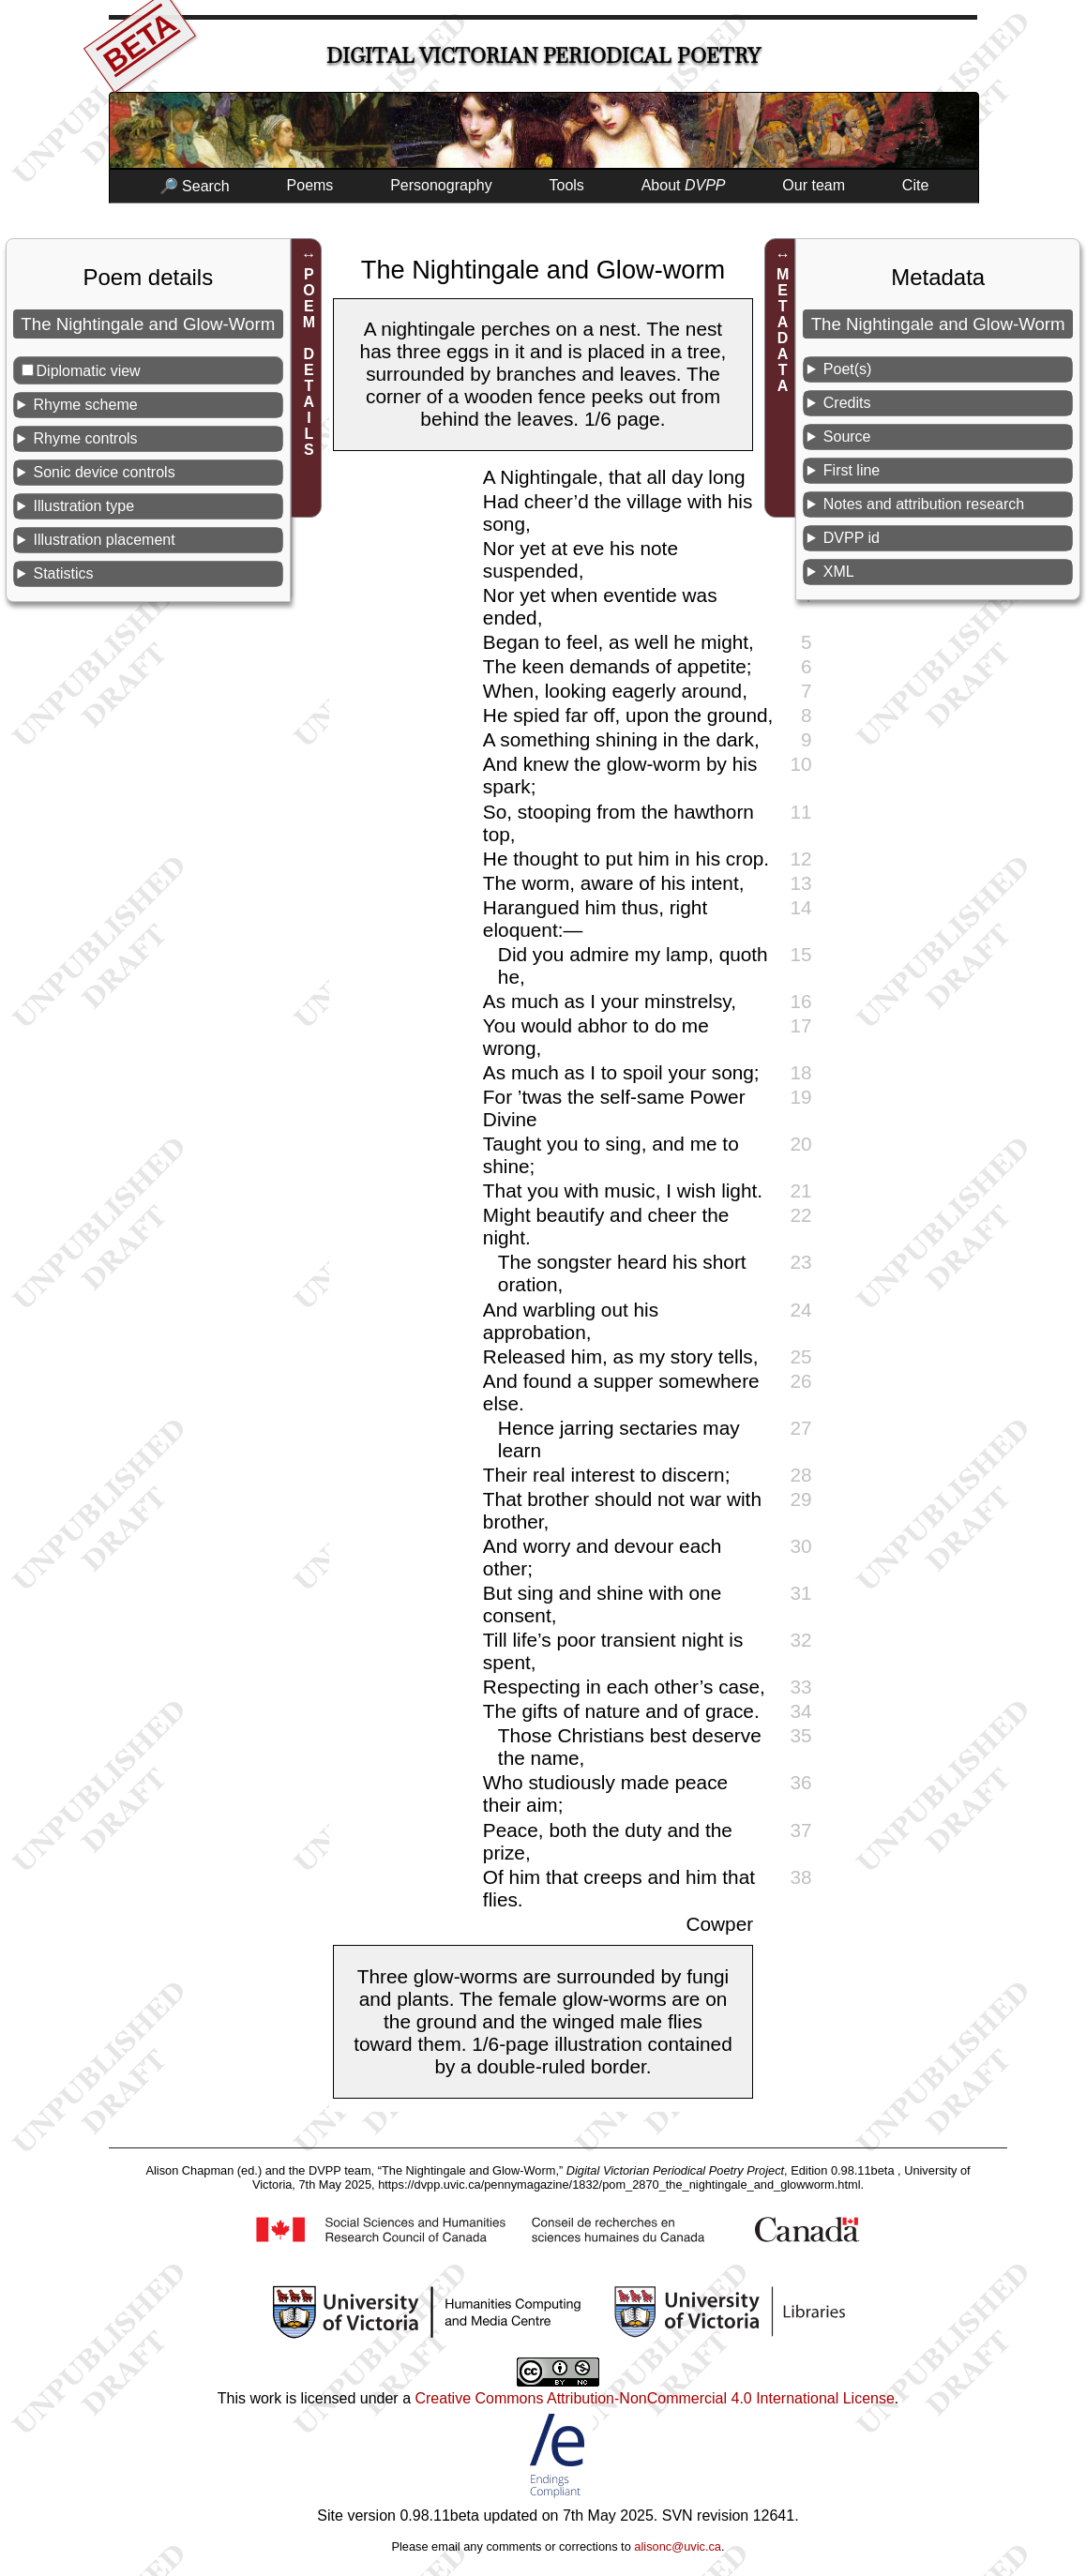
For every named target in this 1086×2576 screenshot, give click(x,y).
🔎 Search (194, 186)
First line (851, 470)
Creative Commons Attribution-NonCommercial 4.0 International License (654, 2398)
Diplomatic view (89, 371)
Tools (567, 185)
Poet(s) (847, 369)
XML (838, 572)
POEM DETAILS (309, 362)
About (683, 185)
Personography (441, 185)
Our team (813, 185)
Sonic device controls (103, 472)
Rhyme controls (85, 438)
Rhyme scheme (85, 405)
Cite (915, 185)
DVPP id (851, 538)
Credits (847, 403)
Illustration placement (103, 540)
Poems (310, 185)
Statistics (63, 573)
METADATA (783, 330)
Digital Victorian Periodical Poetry (543, 55)
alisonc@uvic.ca (677, 2546)
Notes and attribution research (923, 504)
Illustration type (83, 506)
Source (847, 436)
